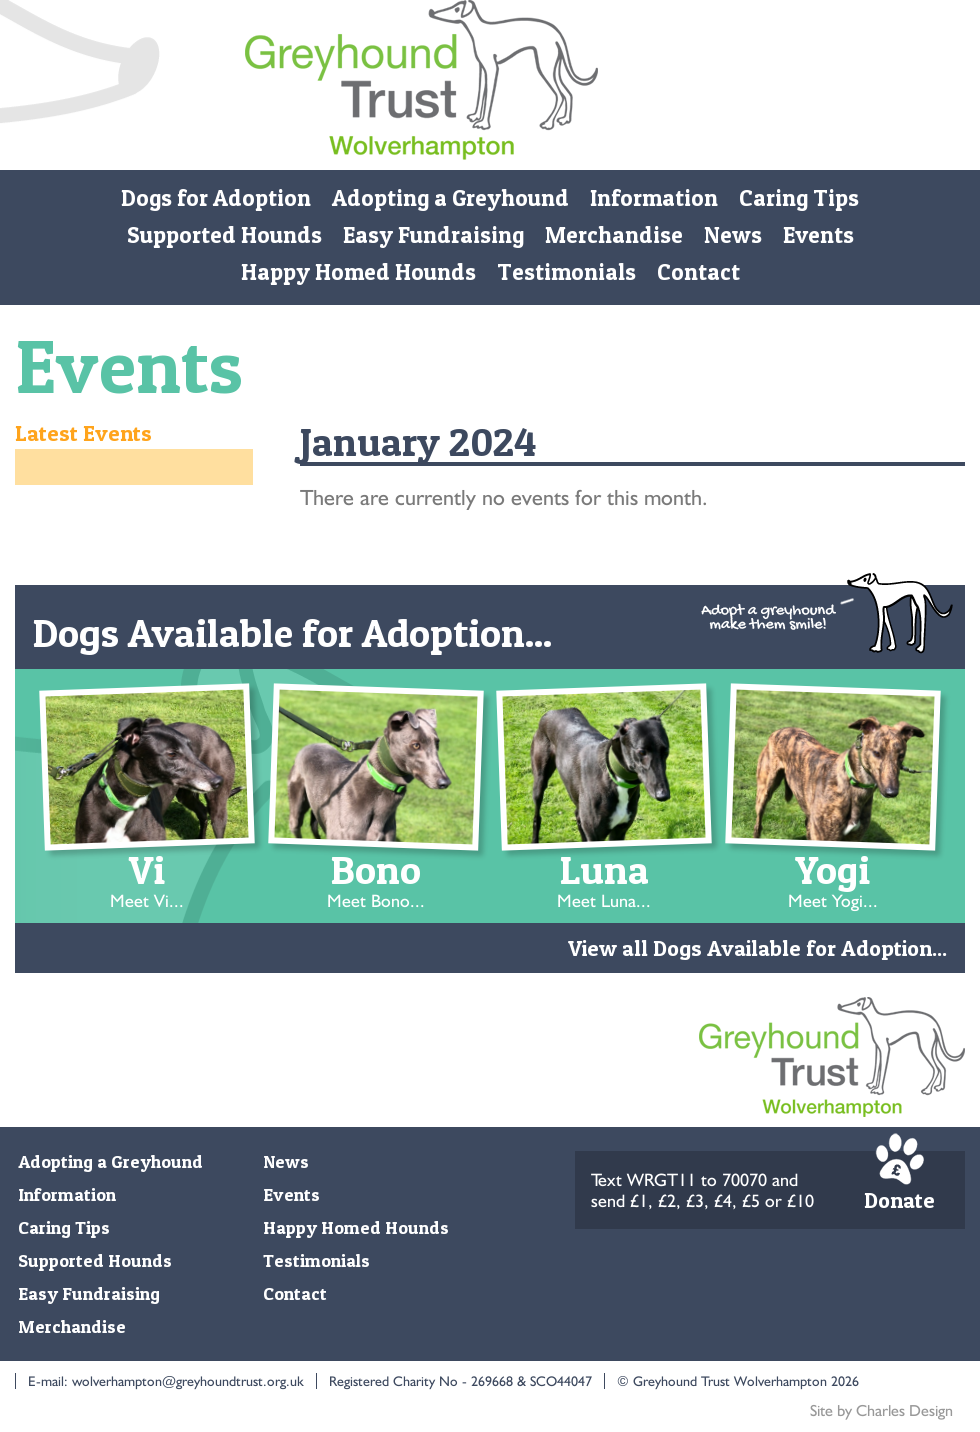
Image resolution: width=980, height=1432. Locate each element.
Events (818, 235)
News (733, 235)
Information (654, 198)
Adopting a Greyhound (450, 198)
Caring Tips (799, 198)
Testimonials (566, 272)
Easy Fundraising (433, 235)
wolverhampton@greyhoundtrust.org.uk (188, 1381)
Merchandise (614, 235)
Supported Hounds (224, 235)
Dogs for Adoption (216, 198)
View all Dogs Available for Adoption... (757, 948)
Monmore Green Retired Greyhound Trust (421, 85)
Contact (698, 272)
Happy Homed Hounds (358, 272)
